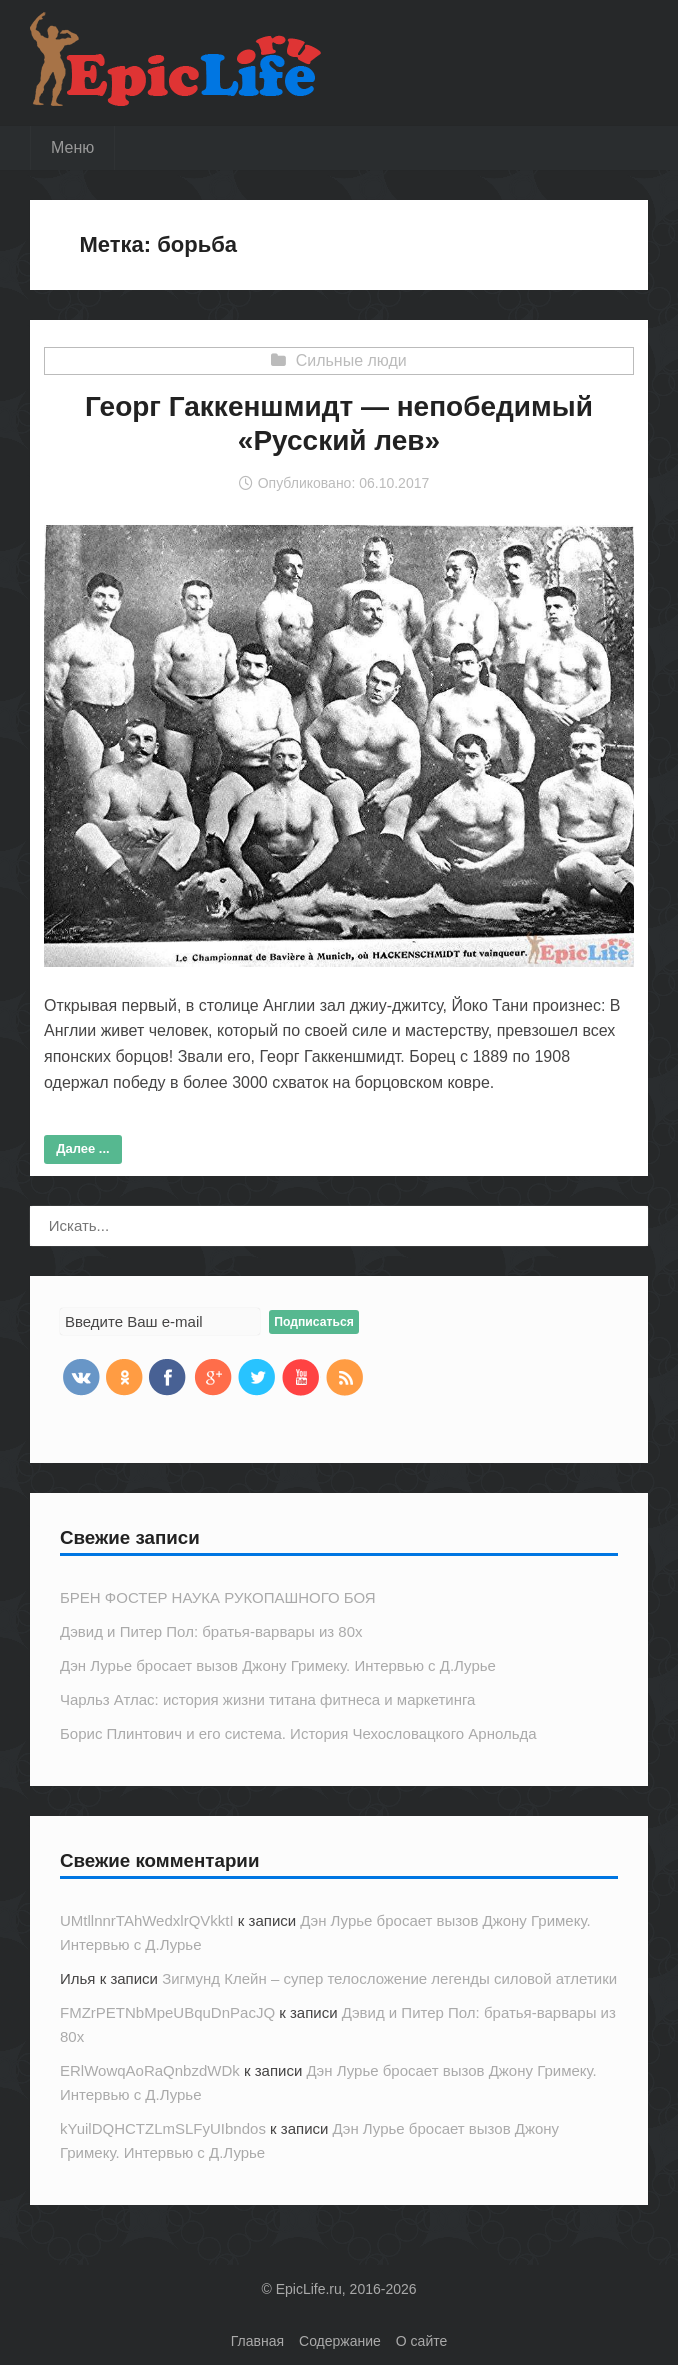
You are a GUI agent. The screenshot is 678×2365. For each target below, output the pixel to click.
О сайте (421, 2341)
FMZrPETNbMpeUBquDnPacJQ (167, 2012)
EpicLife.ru (309, 2289)
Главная (257, 2341)
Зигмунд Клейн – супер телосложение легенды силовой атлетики (389, 1978)
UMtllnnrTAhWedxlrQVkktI (147, 1920)
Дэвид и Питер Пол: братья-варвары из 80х (211, 1631)
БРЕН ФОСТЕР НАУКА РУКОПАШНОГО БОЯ (218, 1597)
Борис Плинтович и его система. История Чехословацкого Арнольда (298, 1733)
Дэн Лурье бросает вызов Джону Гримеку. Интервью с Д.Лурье (278, 1665)
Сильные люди (351, 360)
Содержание (340, 2341)
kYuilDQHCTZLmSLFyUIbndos (163, 2128)
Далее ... (83, 1148)
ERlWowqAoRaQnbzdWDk (150, 2070)
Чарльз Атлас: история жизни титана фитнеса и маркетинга (267, 1699)
